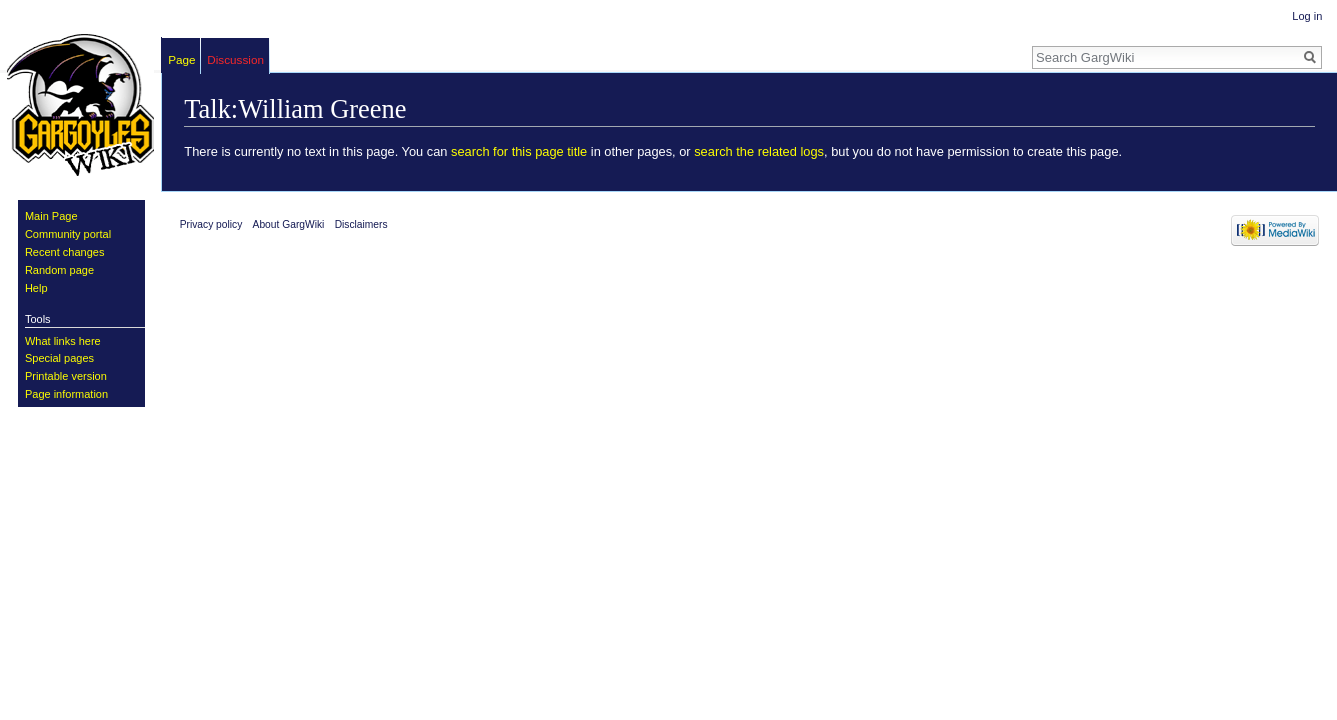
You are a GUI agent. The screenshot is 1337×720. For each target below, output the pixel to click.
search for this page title (519, 151)
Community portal (68, 234)
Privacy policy (211, 224)
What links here (63, 341)
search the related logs (759, 151)
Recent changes (65, 252)
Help (36, 288)
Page (181, 59)
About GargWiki (289, 224)
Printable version (66, 376)
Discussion (235, 59)
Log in (1307, 16)
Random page (59, 270)
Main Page (51, 216)
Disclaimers (361, 224)
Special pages (59, 358)
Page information (66, 394)
